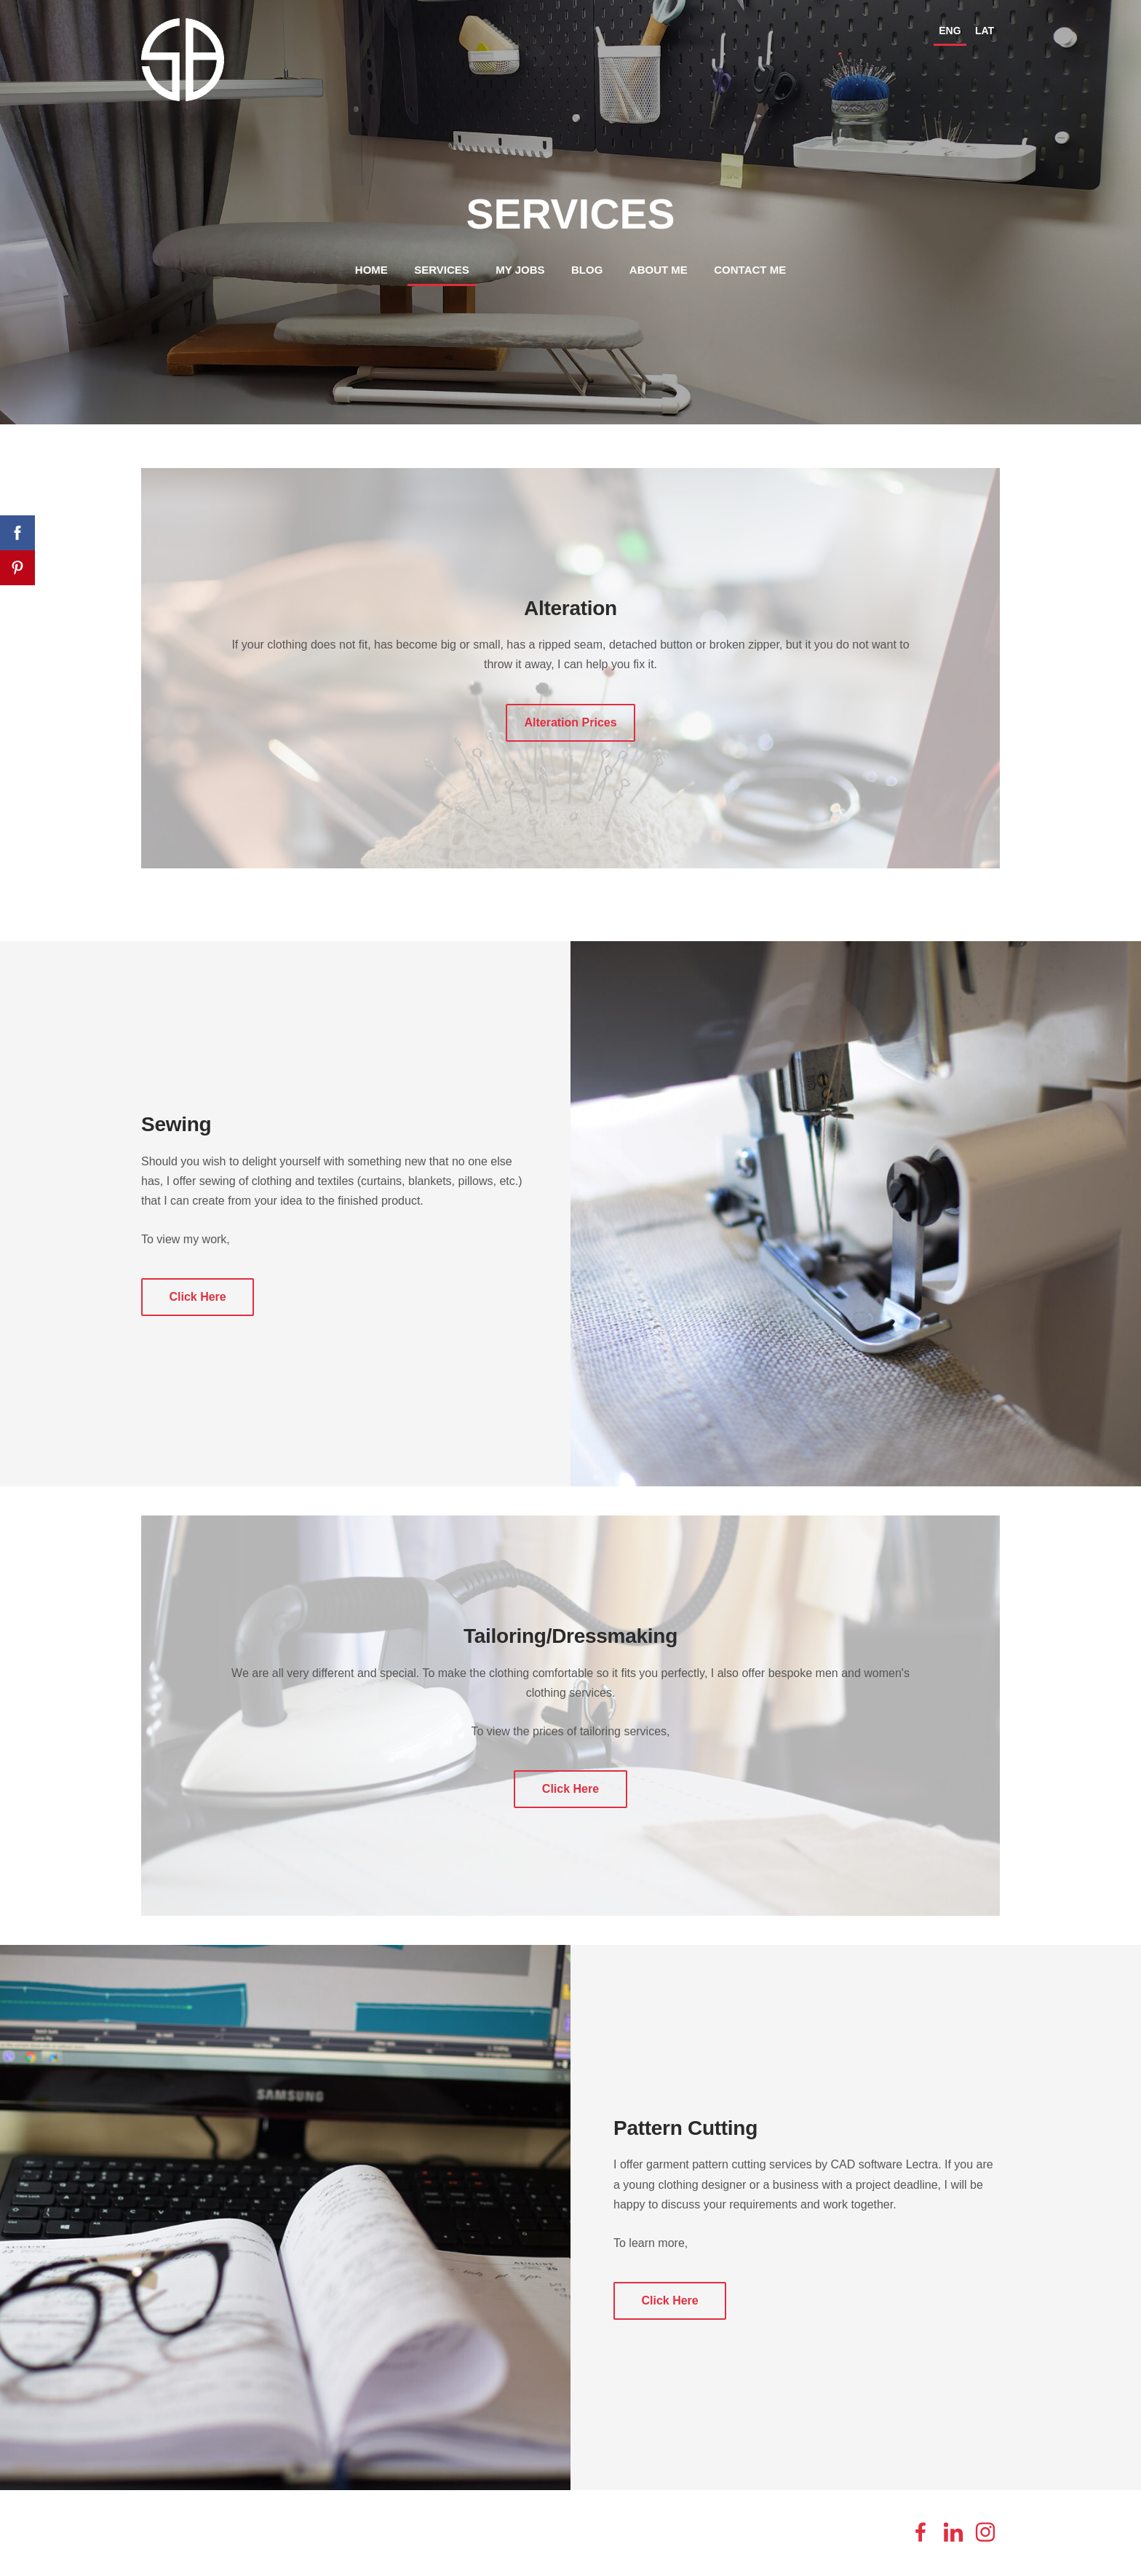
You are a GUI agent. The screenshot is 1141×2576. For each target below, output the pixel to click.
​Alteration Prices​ (570, 722)
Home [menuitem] (371, 269)
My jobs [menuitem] (520, 269)
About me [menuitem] (658, 269)
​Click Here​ (197, 1297)
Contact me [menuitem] (750, 269)
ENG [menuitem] (950, 30)
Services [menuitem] (441, 269)
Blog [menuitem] (587, 269)
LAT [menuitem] (984, 30)
